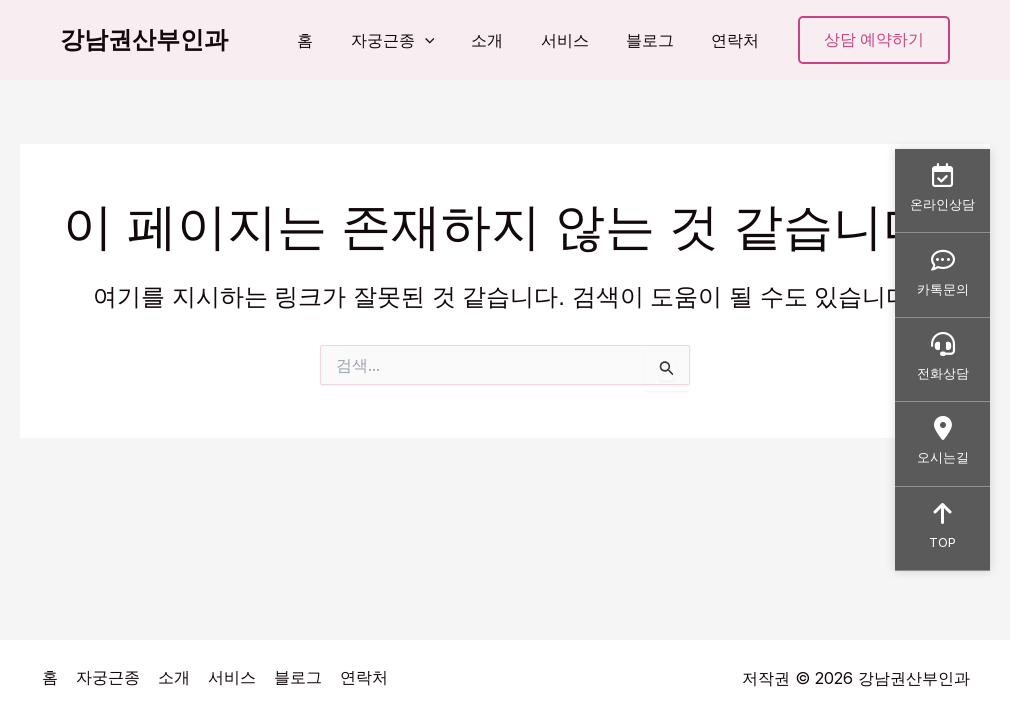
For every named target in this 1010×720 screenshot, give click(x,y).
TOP (942, 530)
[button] (448, 40)
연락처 (738, 40)
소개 (506, 40)
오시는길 (942, 443)
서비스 (578, 40)
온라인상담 (942, 184)
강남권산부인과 (144, 39)
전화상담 (942, 357)
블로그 (658, 40)
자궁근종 (416, 40)
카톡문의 (942, 270)
